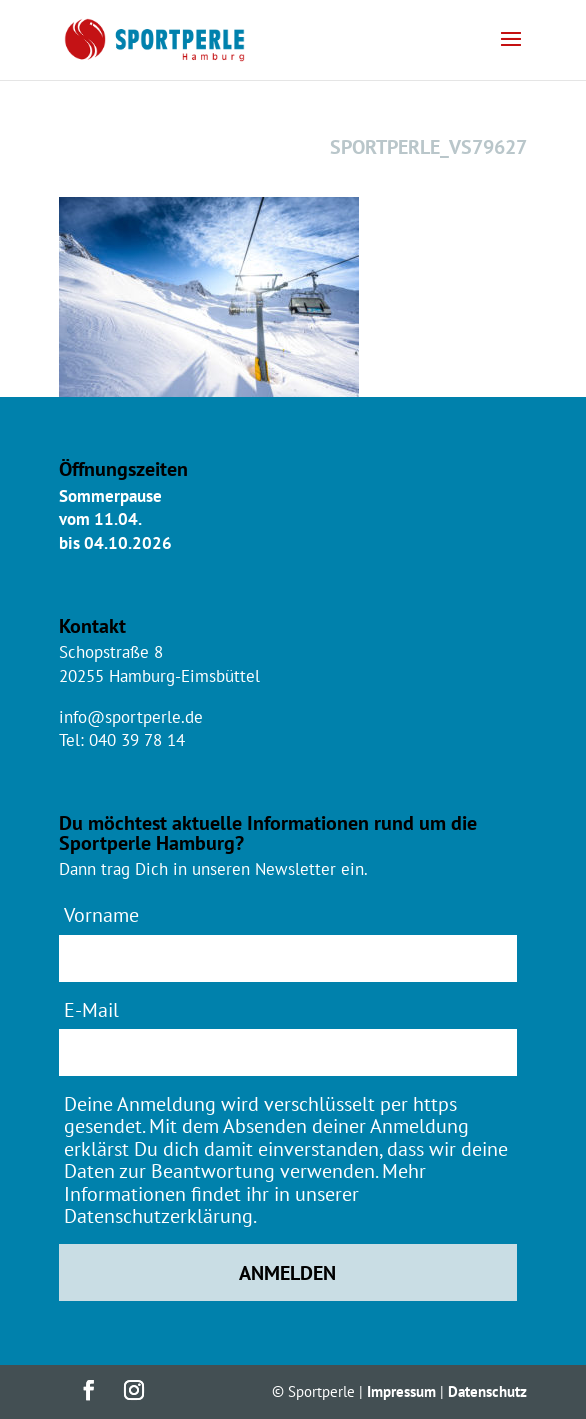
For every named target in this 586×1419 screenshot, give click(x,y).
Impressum (401, 1391)
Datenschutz (487, 1391)
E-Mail (91, 1009)
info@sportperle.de (131, 717)
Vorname (101, 914)
